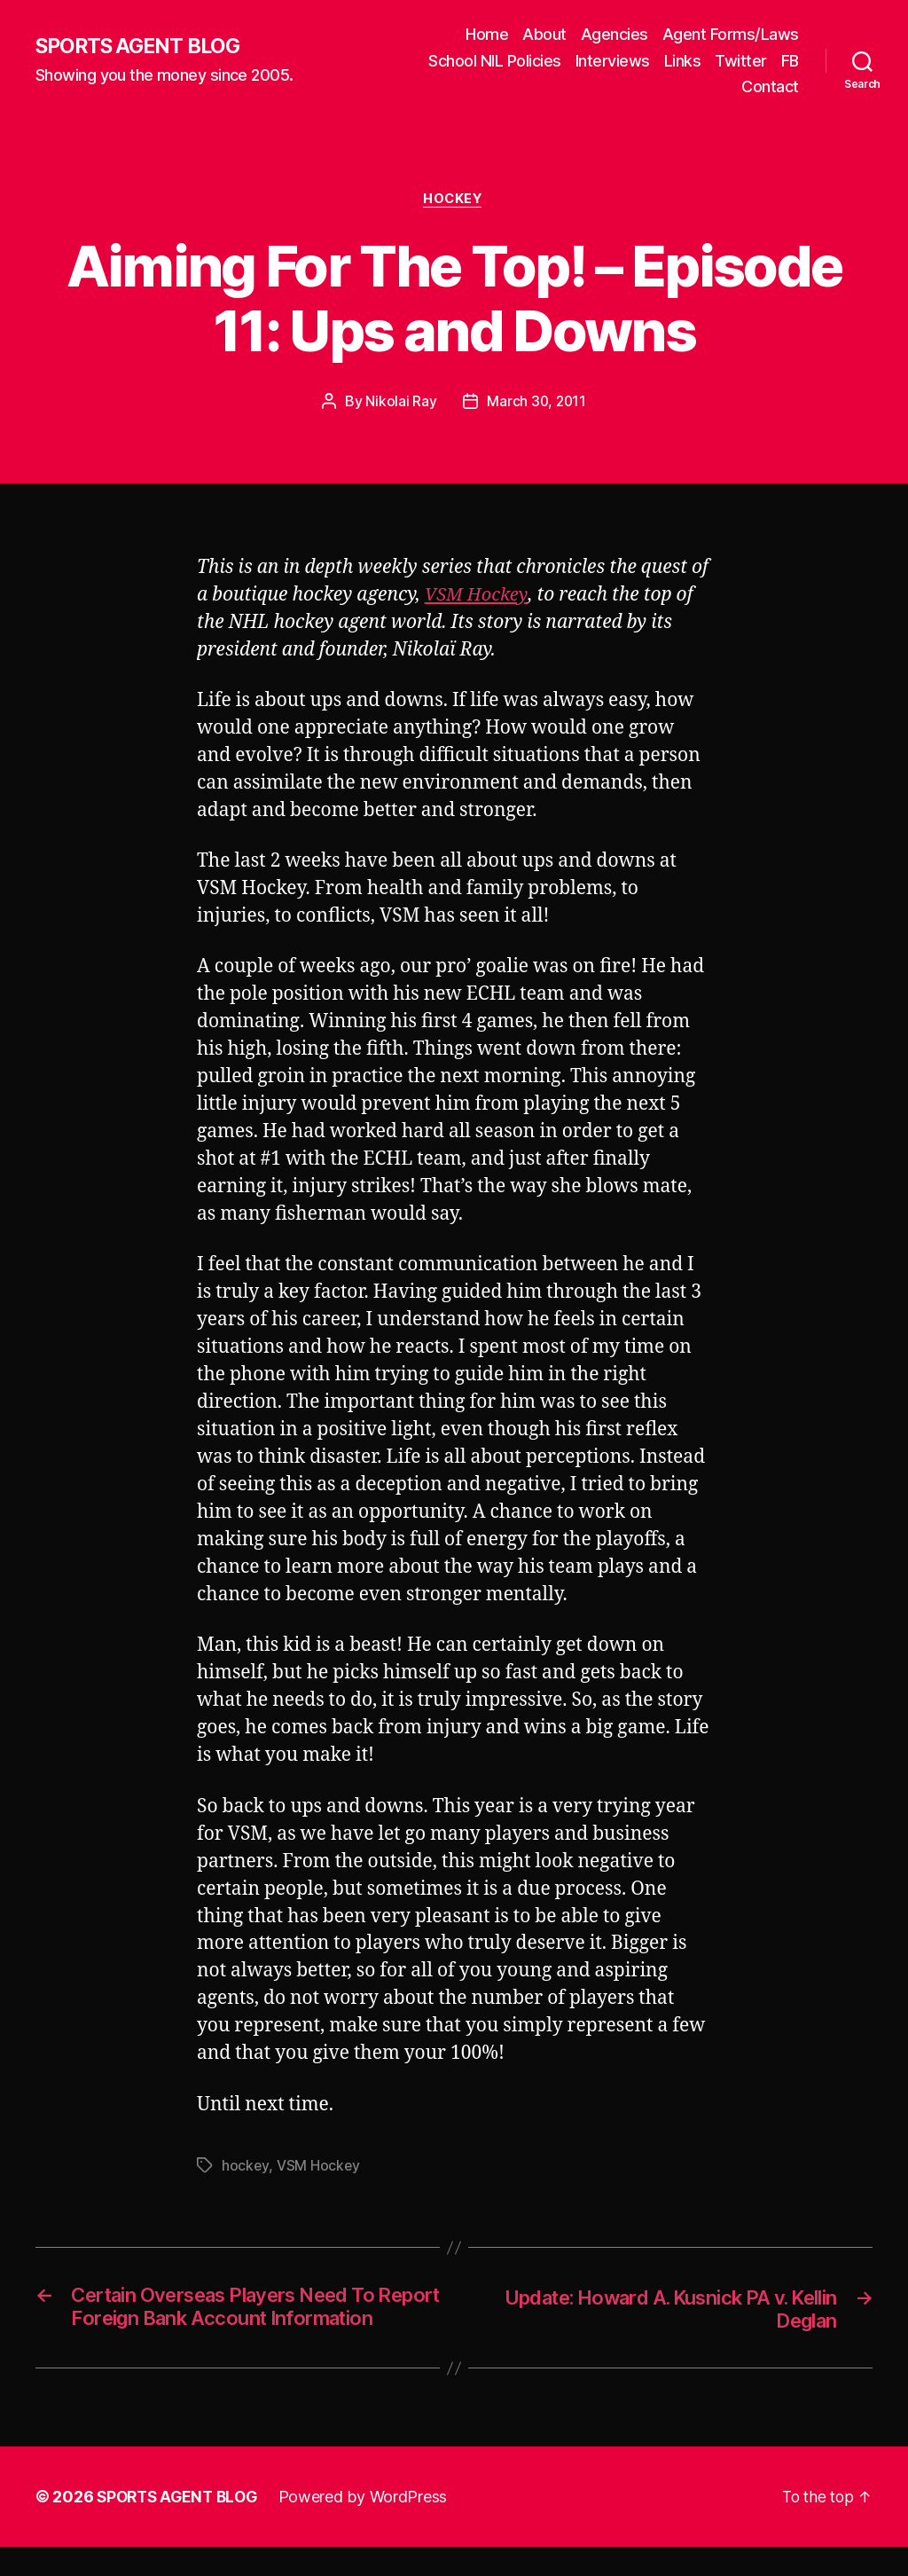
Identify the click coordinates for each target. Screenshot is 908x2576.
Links (682, 60)
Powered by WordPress (371, 2526)
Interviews (612, 60)
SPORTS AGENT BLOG (142, 47)
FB (790, 60)
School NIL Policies (494, 60)
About (544, 34)
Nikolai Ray (399, 403)
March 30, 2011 (536, 403)
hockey (245, 2166)
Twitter (741, 60)
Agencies (614, 34)
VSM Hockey (478, 596)
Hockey (454, 200)
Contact (770, 86)
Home (487, 34)
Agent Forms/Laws (730, 34)
